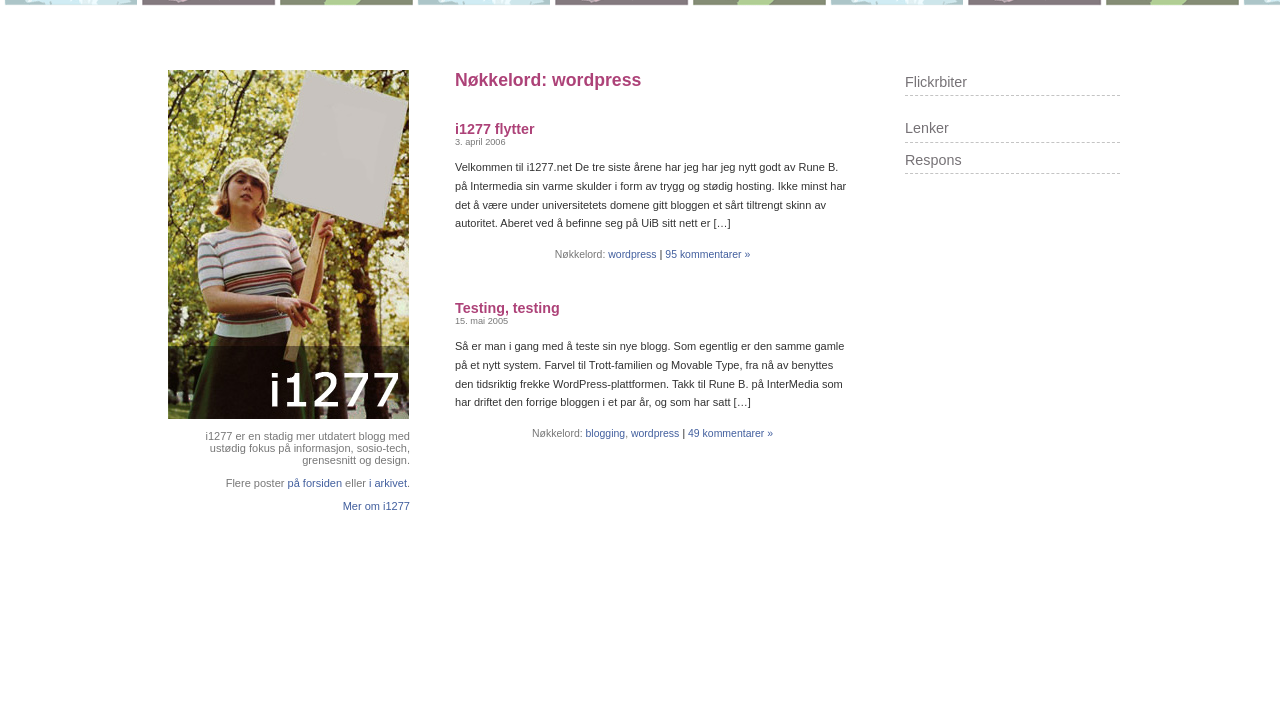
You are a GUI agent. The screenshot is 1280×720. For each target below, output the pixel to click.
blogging (606, 433)
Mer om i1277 (376, 506)
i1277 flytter (495, 129)
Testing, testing (507, 308)
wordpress (632, 254)
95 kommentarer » (707, 254)
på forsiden (315, 483)
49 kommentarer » (730, 433)
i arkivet (388, 483)
